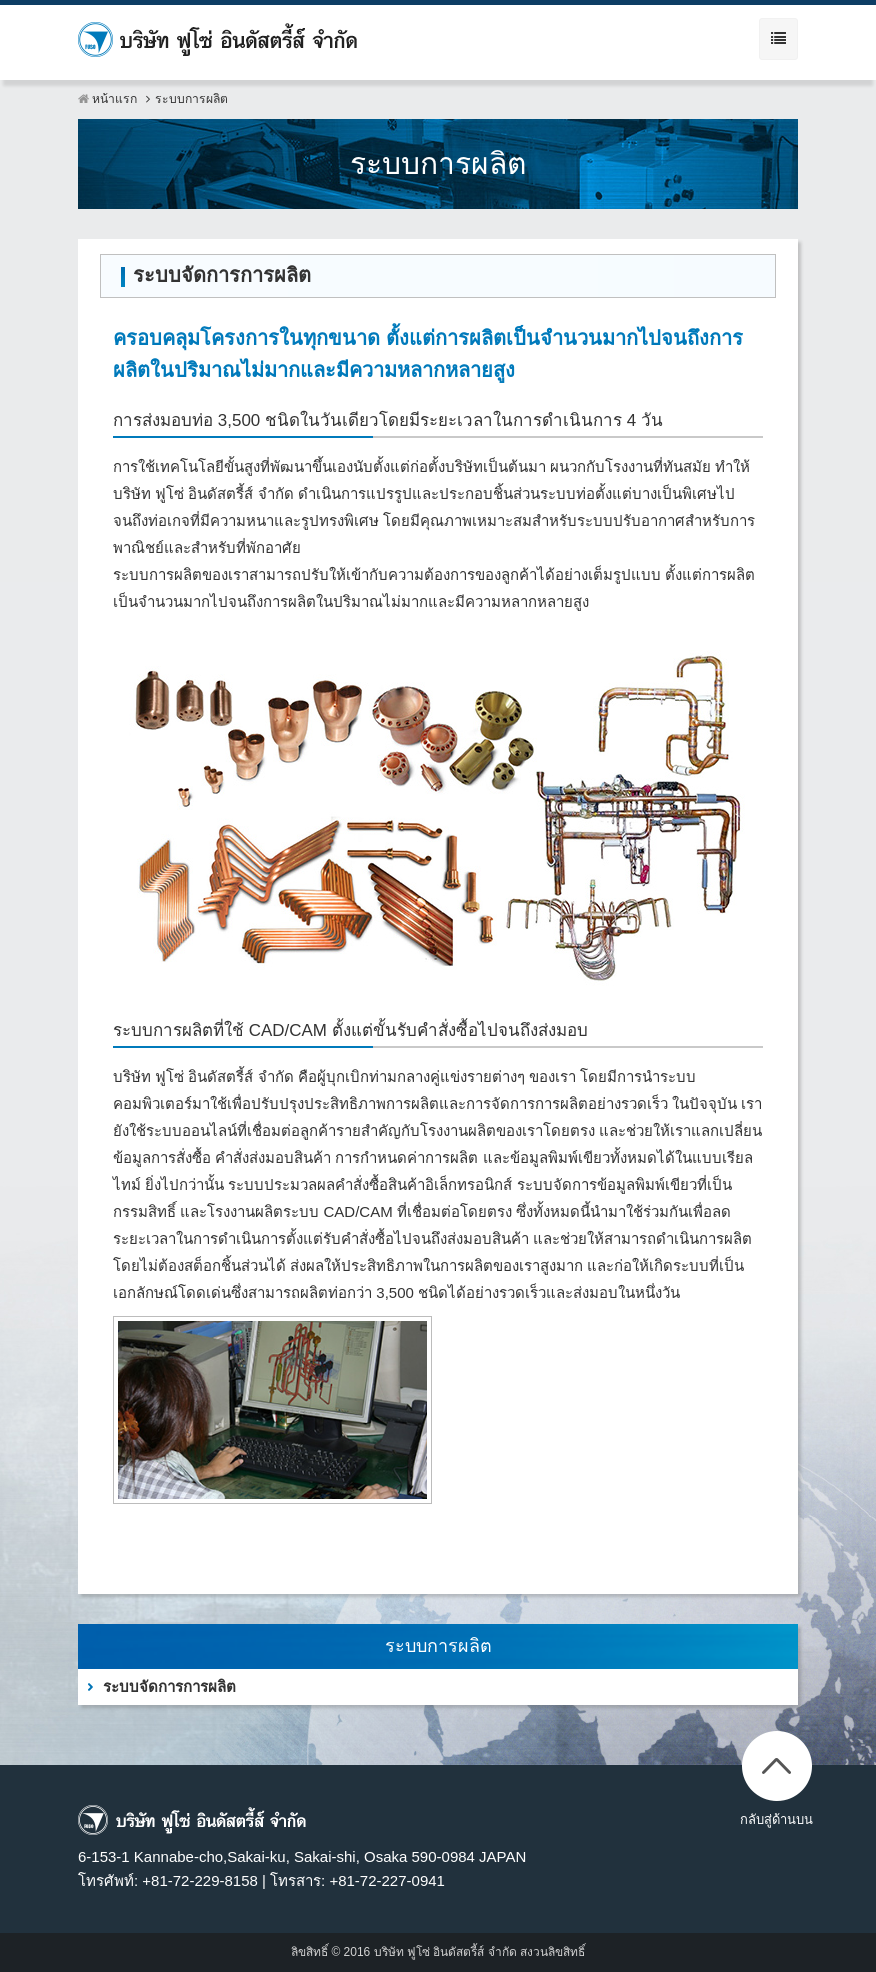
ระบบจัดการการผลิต (169, 1686)
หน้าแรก (107, 99)
